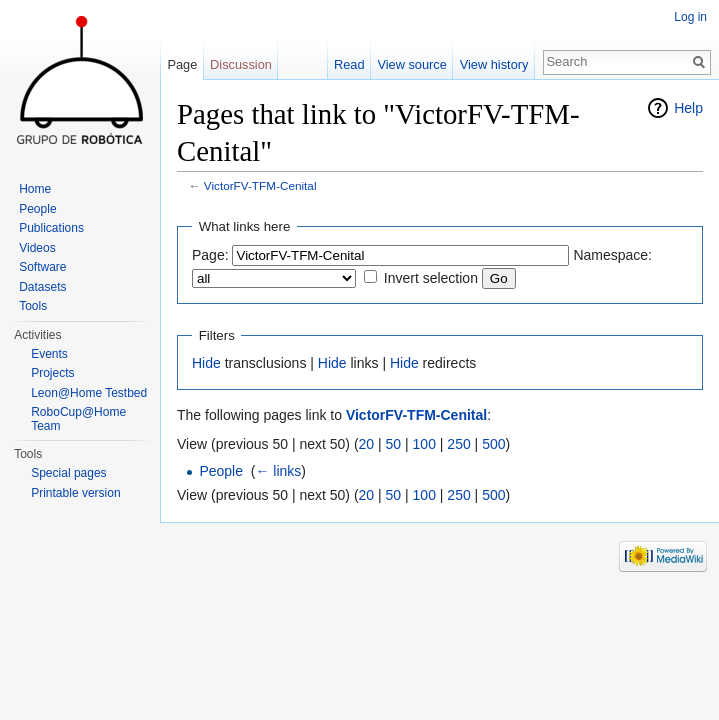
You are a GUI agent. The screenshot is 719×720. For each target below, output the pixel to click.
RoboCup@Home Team (78, 419)
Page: (210, 255)
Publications (51, 228)
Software (42, 267)
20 (367, 444)
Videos (37, 248)
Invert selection (431, 278)
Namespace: (612, 255)
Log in (690, 17)
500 (493, 444)
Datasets (42, 287)
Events (49, 354)
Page (182, 64)
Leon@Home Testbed (89, 393)
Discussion (241, 64)
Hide (206, 363)
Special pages (68, 473)
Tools (33, 306)
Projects (52, 373)
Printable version (75, 493)
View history (494, 64)
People (221, 471)
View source (411, 64)
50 (394, 444)
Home (35, 189)
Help (688, 108)
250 (458, 444)
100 (424, 444)
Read (349, 64)
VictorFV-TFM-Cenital (260, 185)
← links (278, 471)
